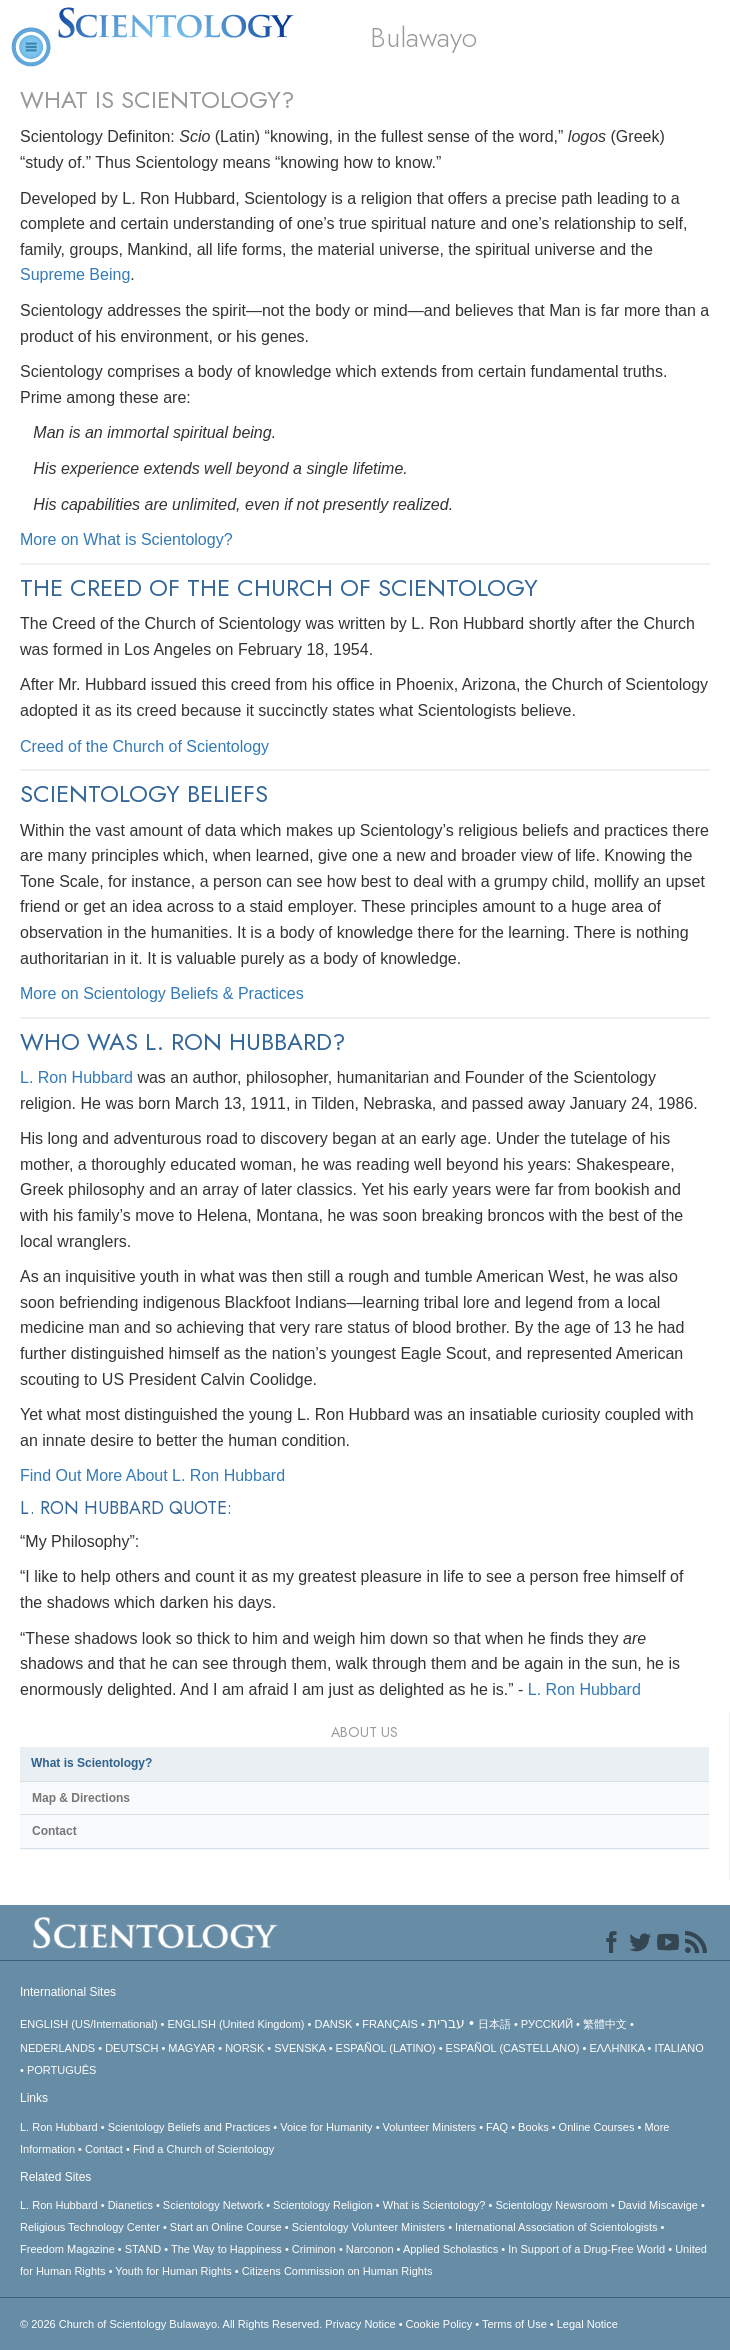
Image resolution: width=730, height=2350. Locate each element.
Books (533, 2127)
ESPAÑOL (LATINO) (386, 2048)
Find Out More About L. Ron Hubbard (152, 1475)
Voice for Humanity (326, 2127)
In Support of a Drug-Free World (586, 2249)
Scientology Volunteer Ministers (368, 2227)
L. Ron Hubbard (76, 1077)
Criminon (314, 2249)
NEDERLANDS (57, 2048)
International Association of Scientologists (556, 2227)
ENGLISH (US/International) (89, 2024)
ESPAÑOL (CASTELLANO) (513, 2048)
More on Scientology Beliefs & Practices (162, 993)
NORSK (244, 2048)
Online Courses (597, 2127)
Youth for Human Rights (173, 2271)
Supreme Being (75, 274)
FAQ (497, 2127)
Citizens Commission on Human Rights (337, 2271)
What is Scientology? (91, 1763)
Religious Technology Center (90, 2227)
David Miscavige (658, 2205)
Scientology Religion (323, 2205)
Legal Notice (587, 2324)
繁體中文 (605, 2024)
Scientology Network (213, 2205)
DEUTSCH (131, 2048)
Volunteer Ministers (430, 2127)
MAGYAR (191, 2048)
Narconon (370, 2249)
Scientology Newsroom (551, 2205)
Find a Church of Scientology (203, 2149)
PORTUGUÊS (61, 2070)
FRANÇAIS (390, 2024)
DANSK (333, 2024)
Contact (54, 1831)
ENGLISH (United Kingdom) (236, 2024)
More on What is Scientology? (126, 539)
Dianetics (130, 2205)
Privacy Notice (360, 2324)
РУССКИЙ (547, 2024)
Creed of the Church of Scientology (144, 746)
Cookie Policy (439, 2324)
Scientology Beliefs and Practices (189, 2127)
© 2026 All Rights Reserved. (172, 2324)
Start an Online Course (226, 2227)
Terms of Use (514, 2324)
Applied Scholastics (450, 2249)
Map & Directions (81, 1798)
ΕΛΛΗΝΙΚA (616, 2048)
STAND (143, 2249)
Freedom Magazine (67, 2249)
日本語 (494, 2024)
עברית (446, 2023)
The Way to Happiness (226, 2249)
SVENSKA (299, 2048)
